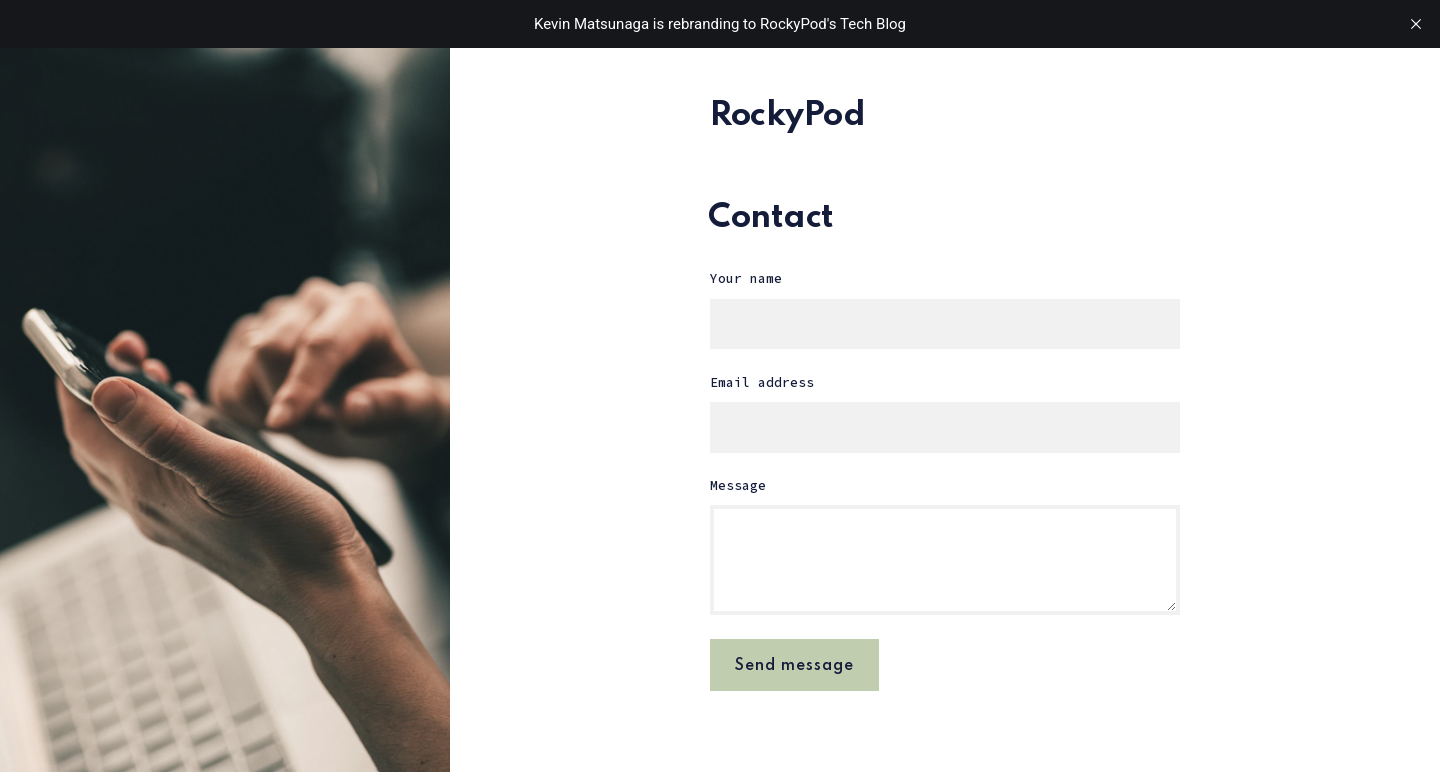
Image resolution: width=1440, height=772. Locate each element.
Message (738, 485)
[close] (1416, 24)
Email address (762, 382)
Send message (794, 666)
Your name (746, 278)
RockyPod (787, 116)
